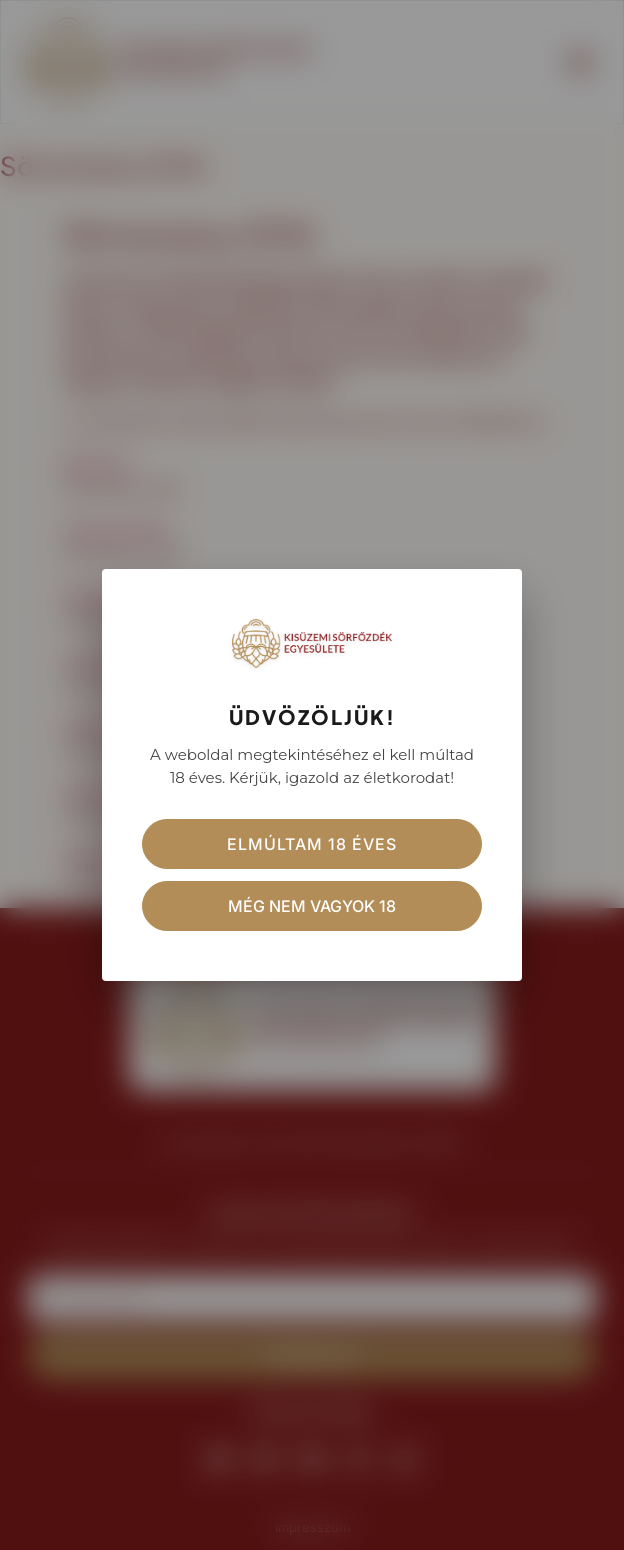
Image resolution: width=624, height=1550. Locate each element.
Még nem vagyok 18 (312, 906)
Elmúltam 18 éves (312, 844)
